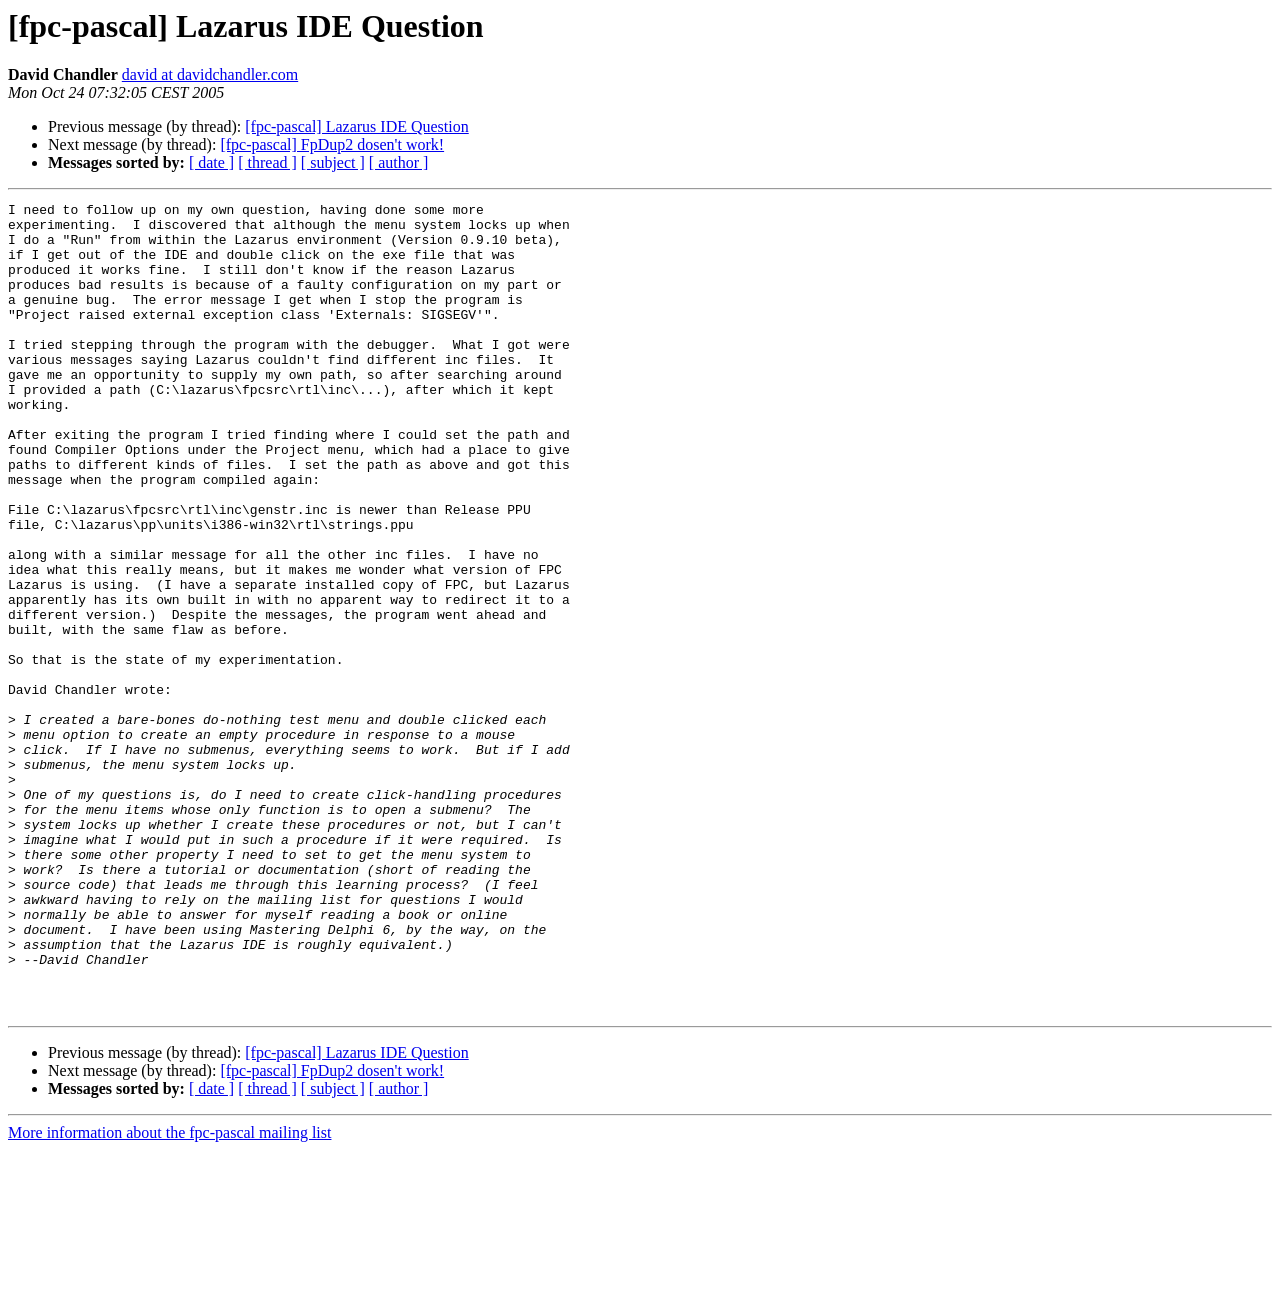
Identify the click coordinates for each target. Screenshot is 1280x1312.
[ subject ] (333, 162)
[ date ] (211, 162)
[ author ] (399, 162)
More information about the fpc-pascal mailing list (169, 1294)
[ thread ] (267, 162)
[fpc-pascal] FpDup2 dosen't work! (332, 144)
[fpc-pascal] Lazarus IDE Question (356, 126)
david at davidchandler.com (210, 74)
